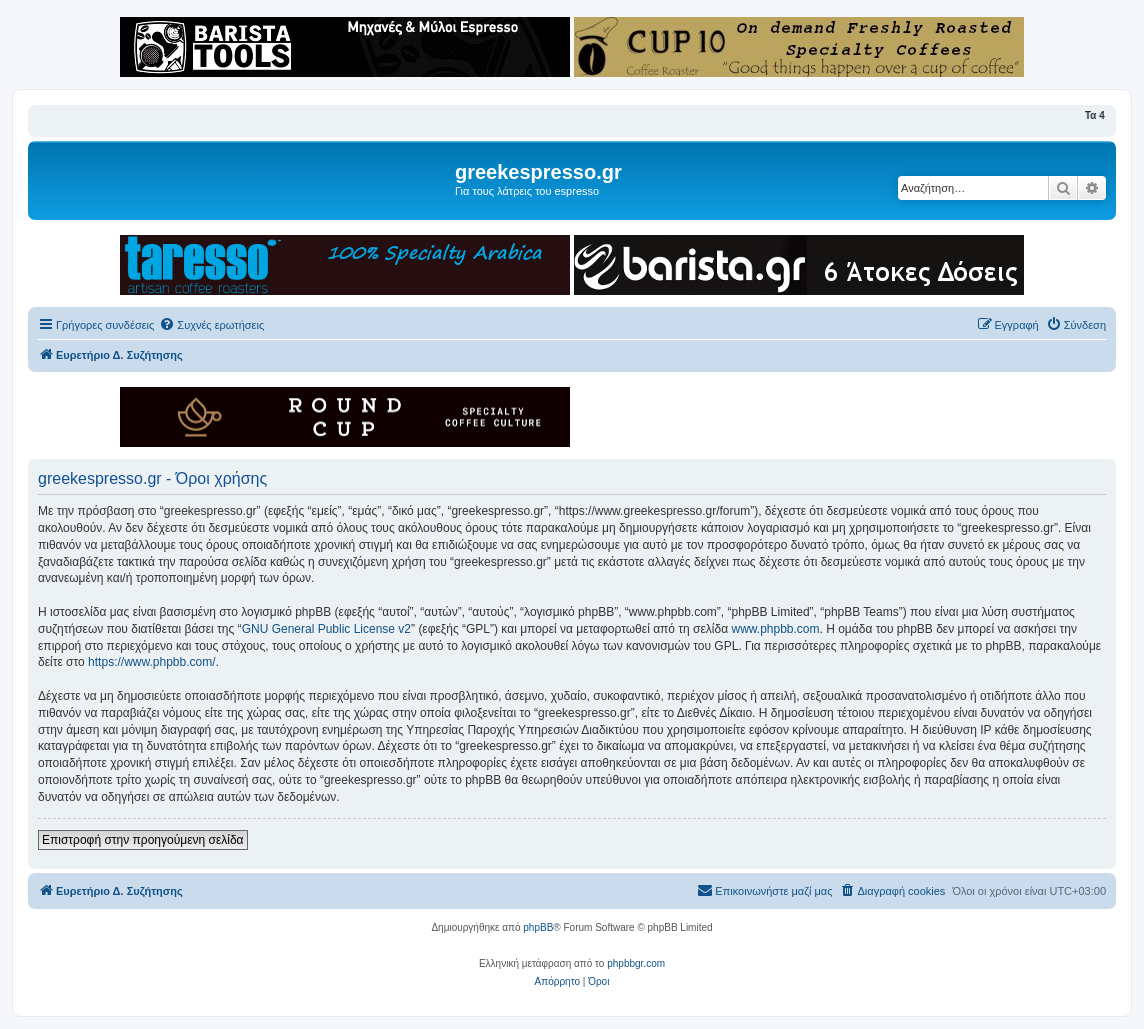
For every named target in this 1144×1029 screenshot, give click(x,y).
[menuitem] (211, 325)
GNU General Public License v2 (326, 629)
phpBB (538, 927)
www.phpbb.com (775, 629)
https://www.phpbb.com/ (151, 662)
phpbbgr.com (636, 963)
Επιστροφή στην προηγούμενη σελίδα (143, 840)
